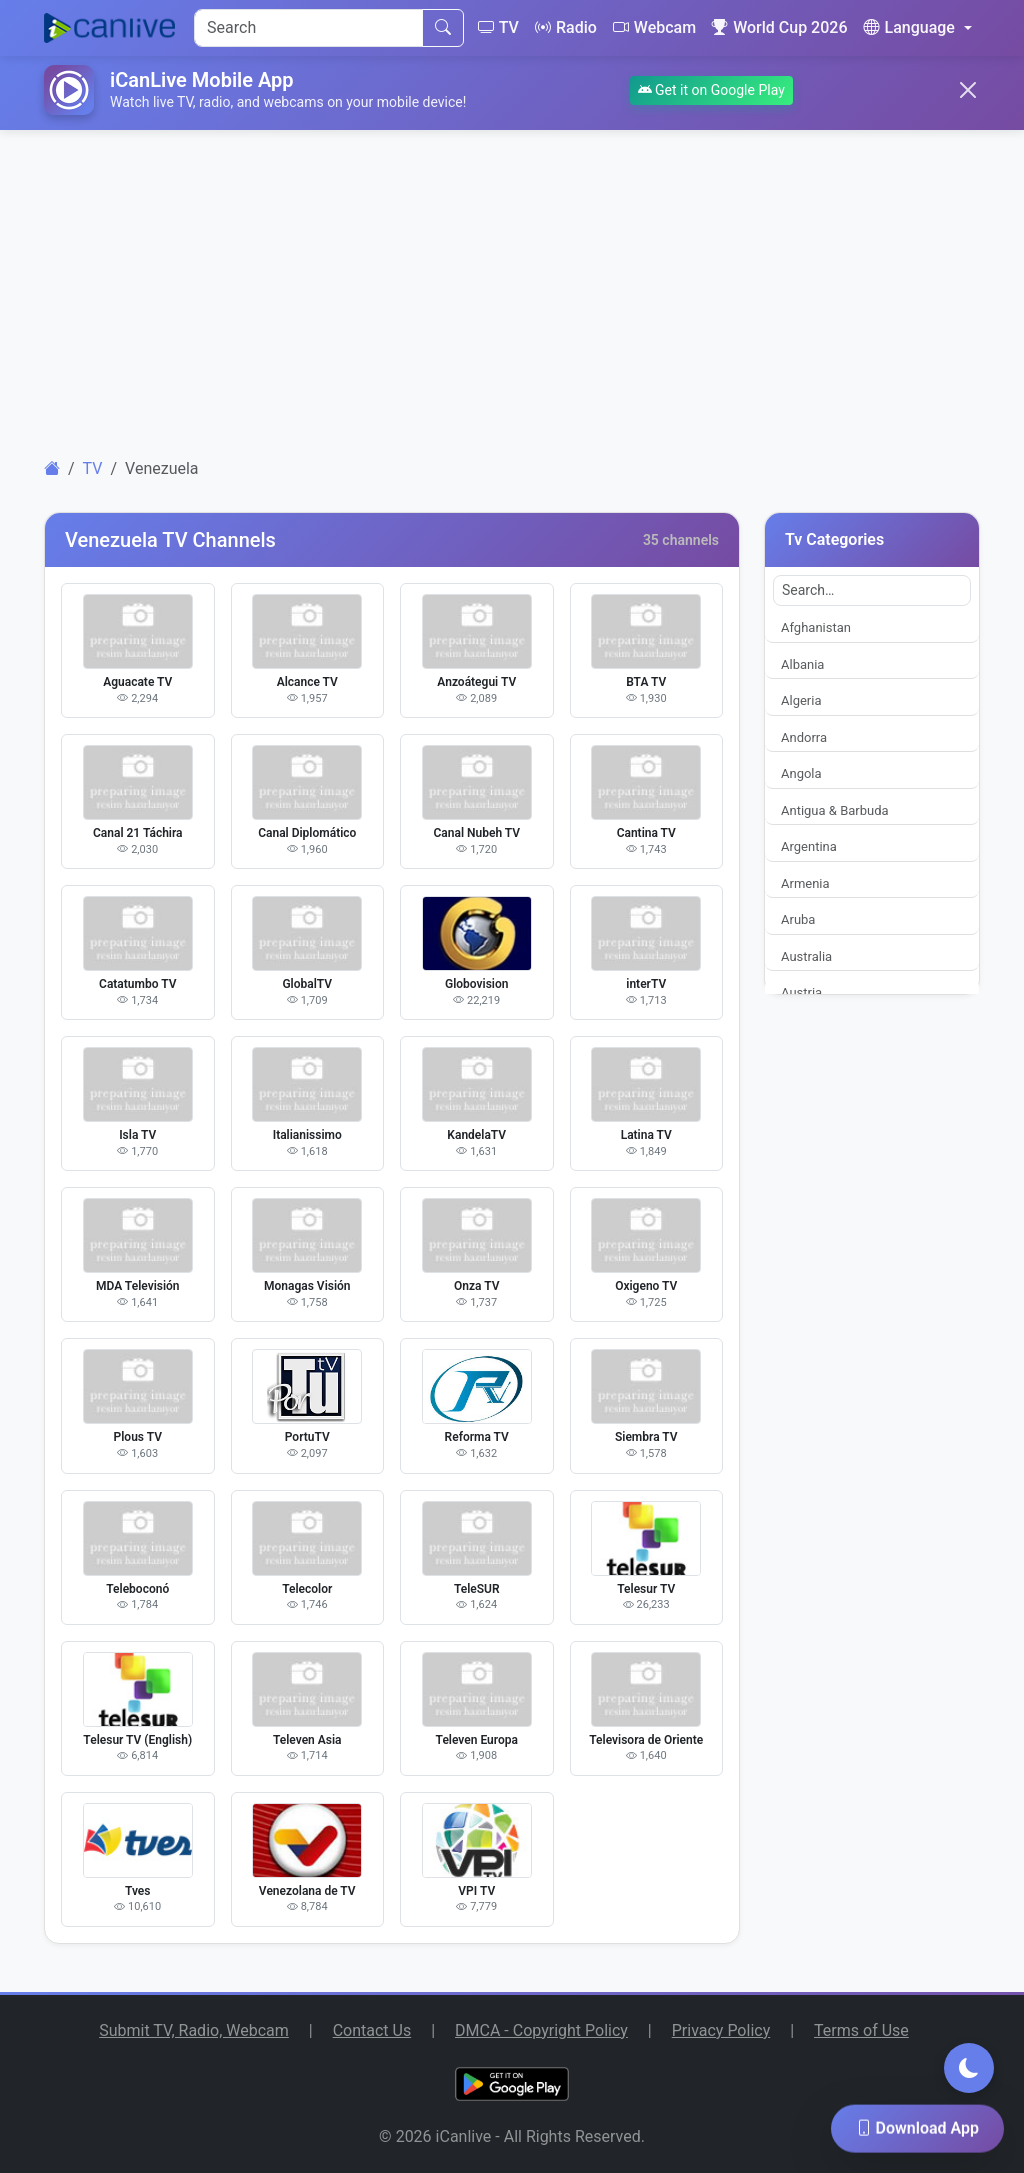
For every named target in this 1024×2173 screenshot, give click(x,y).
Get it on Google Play (711, 90)
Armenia (805, 883)
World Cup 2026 (779, 28)
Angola (801, 773)
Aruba (798, 919)
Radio (566, 28)
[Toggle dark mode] (969, 2068)
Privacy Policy (721, 2030)
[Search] (308, 28)
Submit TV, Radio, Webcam (194, 2030)
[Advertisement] (512, 286)
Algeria (801, 700)
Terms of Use (861, 2030)
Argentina (809, 846)
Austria (801, 992)
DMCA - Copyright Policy (541, 2030)
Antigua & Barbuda (835, 810)
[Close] (968, 90)
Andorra (804, 737)
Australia (806, 956)
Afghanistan (816, 627)
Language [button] (908, 28)
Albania (802, 664)
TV (498, 28)
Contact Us (372, 2030)
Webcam (654, 28)
